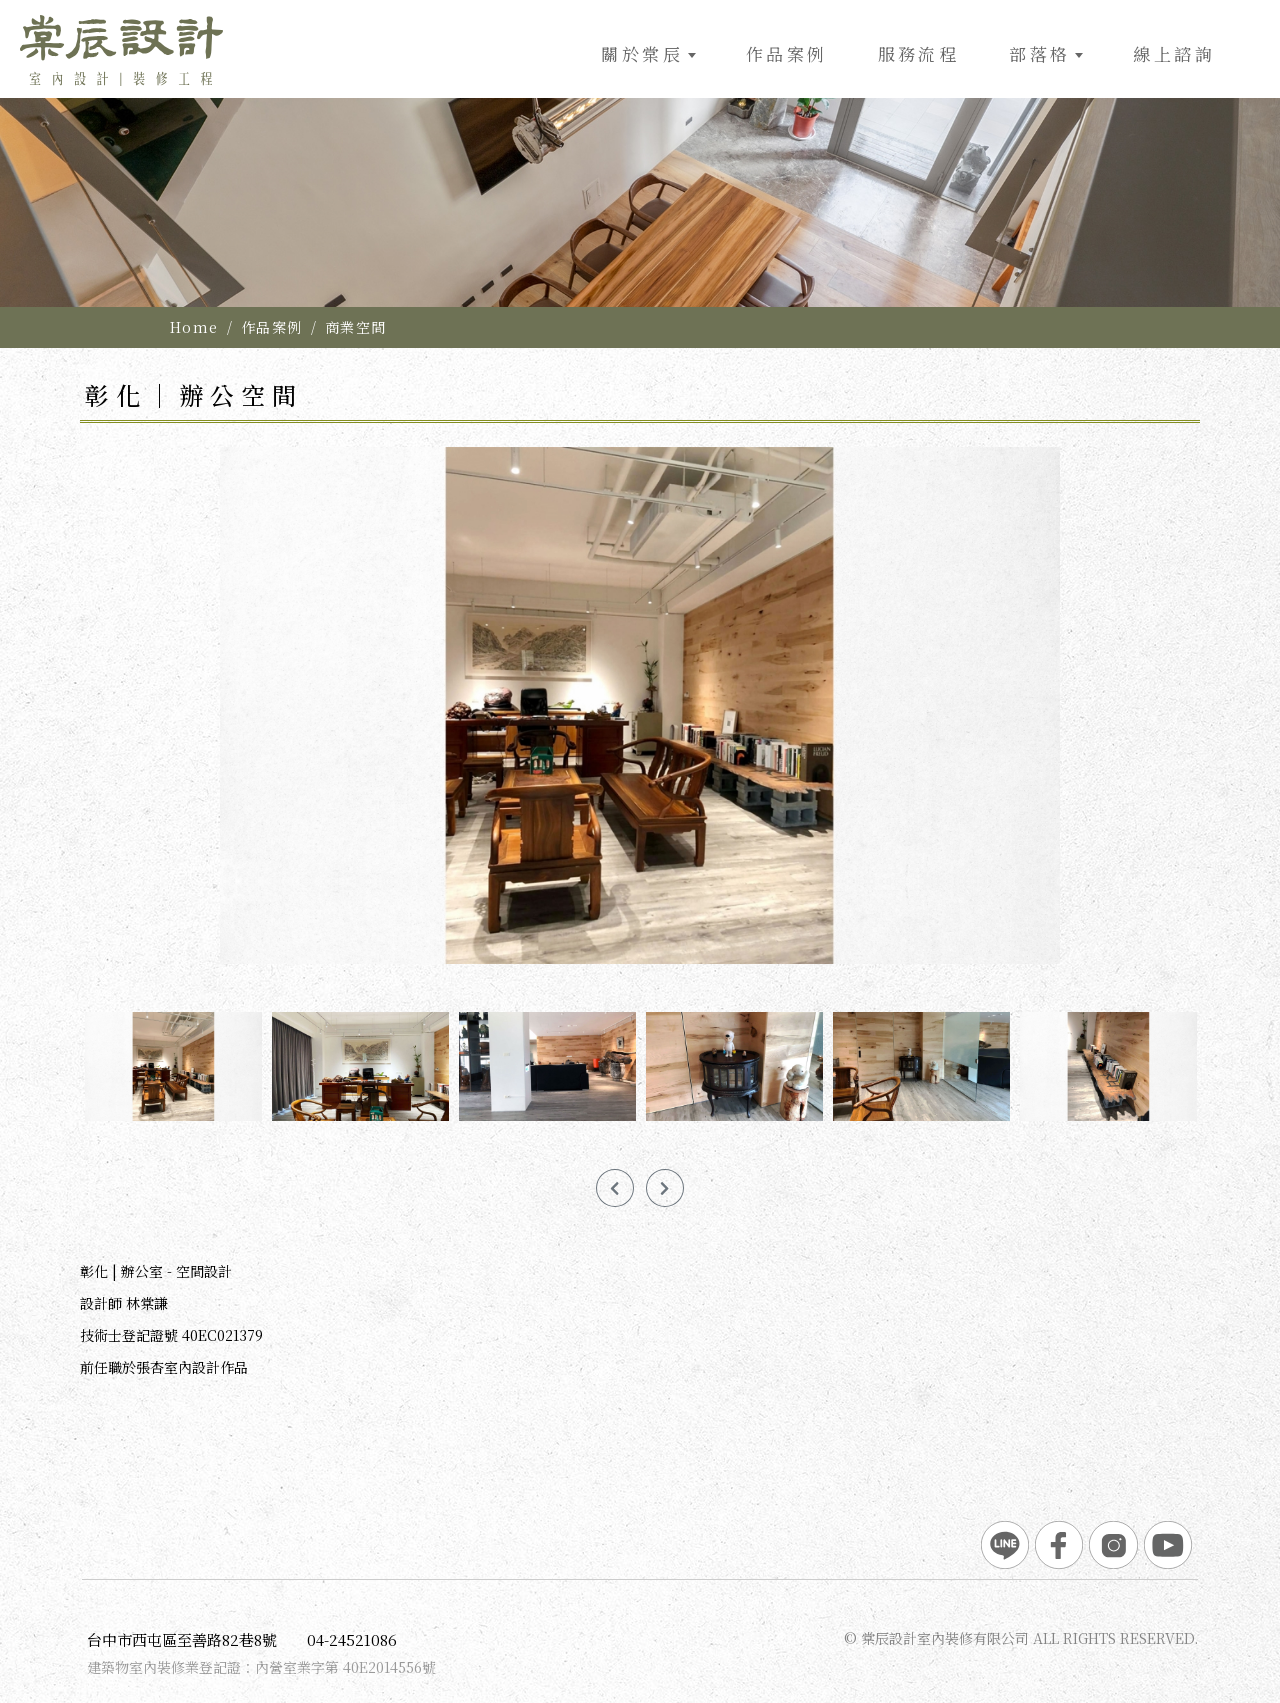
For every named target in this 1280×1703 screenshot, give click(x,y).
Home (194, 327)
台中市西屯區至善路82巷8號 (182, 1639)
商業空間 (356, 327)
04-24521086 (352, 1639)
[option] (640, 153)
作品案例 (272, 327)
